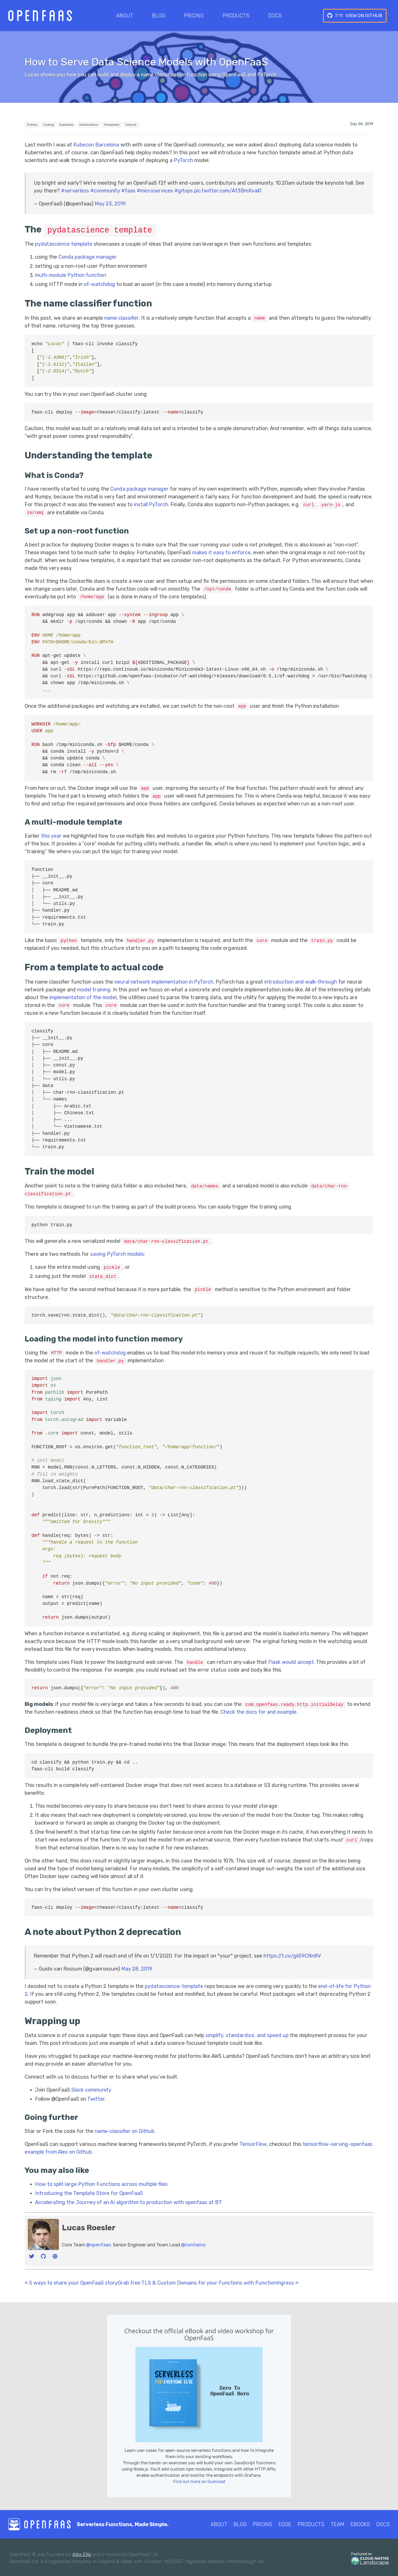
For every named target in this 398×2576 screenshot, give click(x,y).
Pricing (193, 15)
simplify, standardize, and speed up (247, 2034)
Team (337, 2523)
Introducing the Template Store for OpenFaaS (89, 2191)
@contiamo (193, 2243)
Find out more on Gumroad (199, 2480)
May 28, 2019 (136, 1967)
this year (51, 835)
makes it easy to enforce (221, 552)
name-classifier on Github (124, 2129)
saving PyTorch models (117, 1253)
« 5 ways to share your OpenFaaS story (71, 2281)
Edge (284, 2523)
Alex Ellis (81, 2553)
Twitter (96, 2097)
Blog (158, 15)
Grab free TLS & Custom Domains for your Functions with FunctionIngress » (208, 2281)
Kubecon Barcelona (96, 145)
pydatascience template (63, 244)
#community (105, 191)
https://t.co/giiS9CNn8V (292, 1954)
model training (94, 988)
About (124, 15)
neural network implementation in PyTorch (163, 981)
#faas (128, 191)
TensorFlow (252, 2142)
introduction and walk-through (300, 981)
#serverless (75, 191)
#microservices (155, 191)
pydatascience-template (174, 1984)
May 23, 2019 (110, 204)
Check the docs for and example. (259, 1710)
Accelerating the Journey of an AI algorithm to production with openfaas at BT (128, 2200)
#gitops (183, 191)
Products (236, 15)
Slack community (91, 2088)
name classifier (121, 318)
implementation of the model (82, 996)
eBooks (360, 2523)
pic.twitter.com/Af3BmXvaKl (227, 191)
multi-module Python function (70, 275)
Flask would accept (291, 1660)
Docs (275, 15)
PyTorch (183, 160)
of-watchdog (99, 284)
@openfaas (98, 2243)
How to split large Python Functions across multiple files (101, 2182)
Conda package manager (87, 256)
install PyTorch (151, 504)
